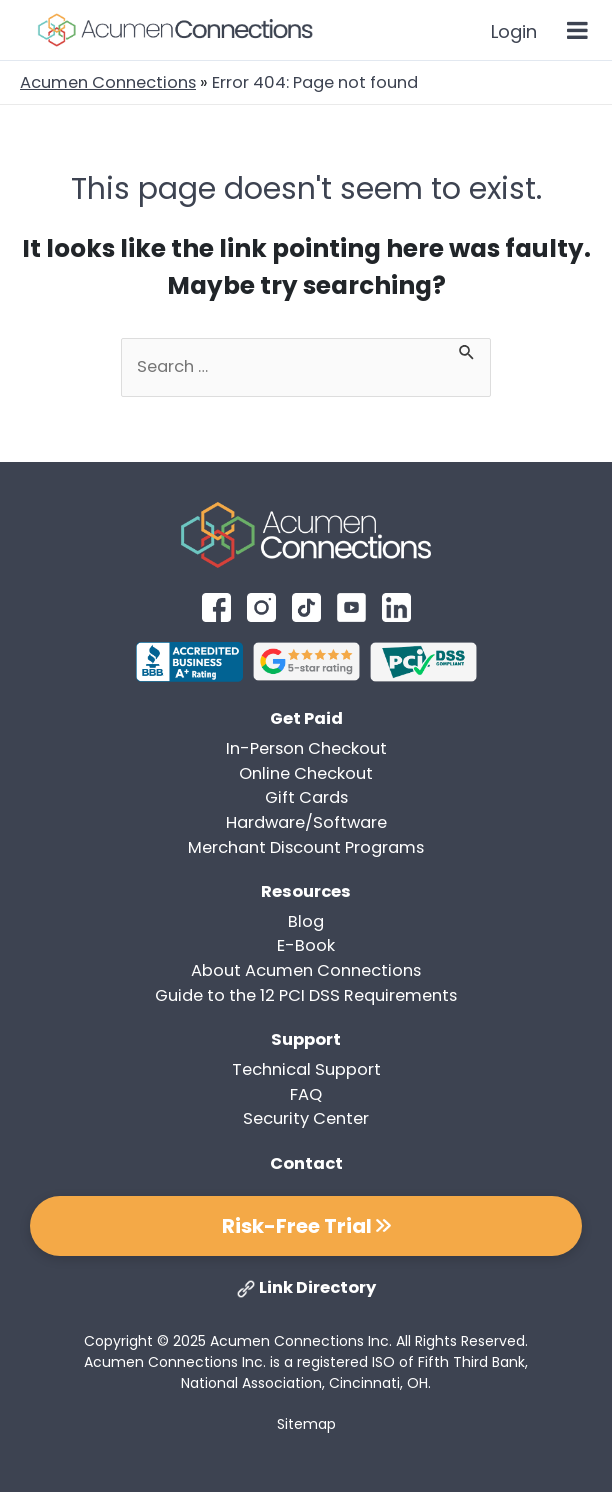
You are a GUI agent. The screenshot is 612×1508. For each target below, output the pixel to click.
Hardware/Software (306, 822)
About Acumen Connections (306, 970)
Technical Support (306, 1069)
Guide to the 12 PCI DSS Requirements (306, 995)
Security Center (306, 1118)
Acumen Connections (108, 82)
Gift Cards (306, 797)
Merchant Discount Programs (306, 847)
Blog (306, 921)
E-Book (306, 945)
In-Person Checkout (306, 748)
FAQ (306, 1094)
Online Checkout (306, 773)
